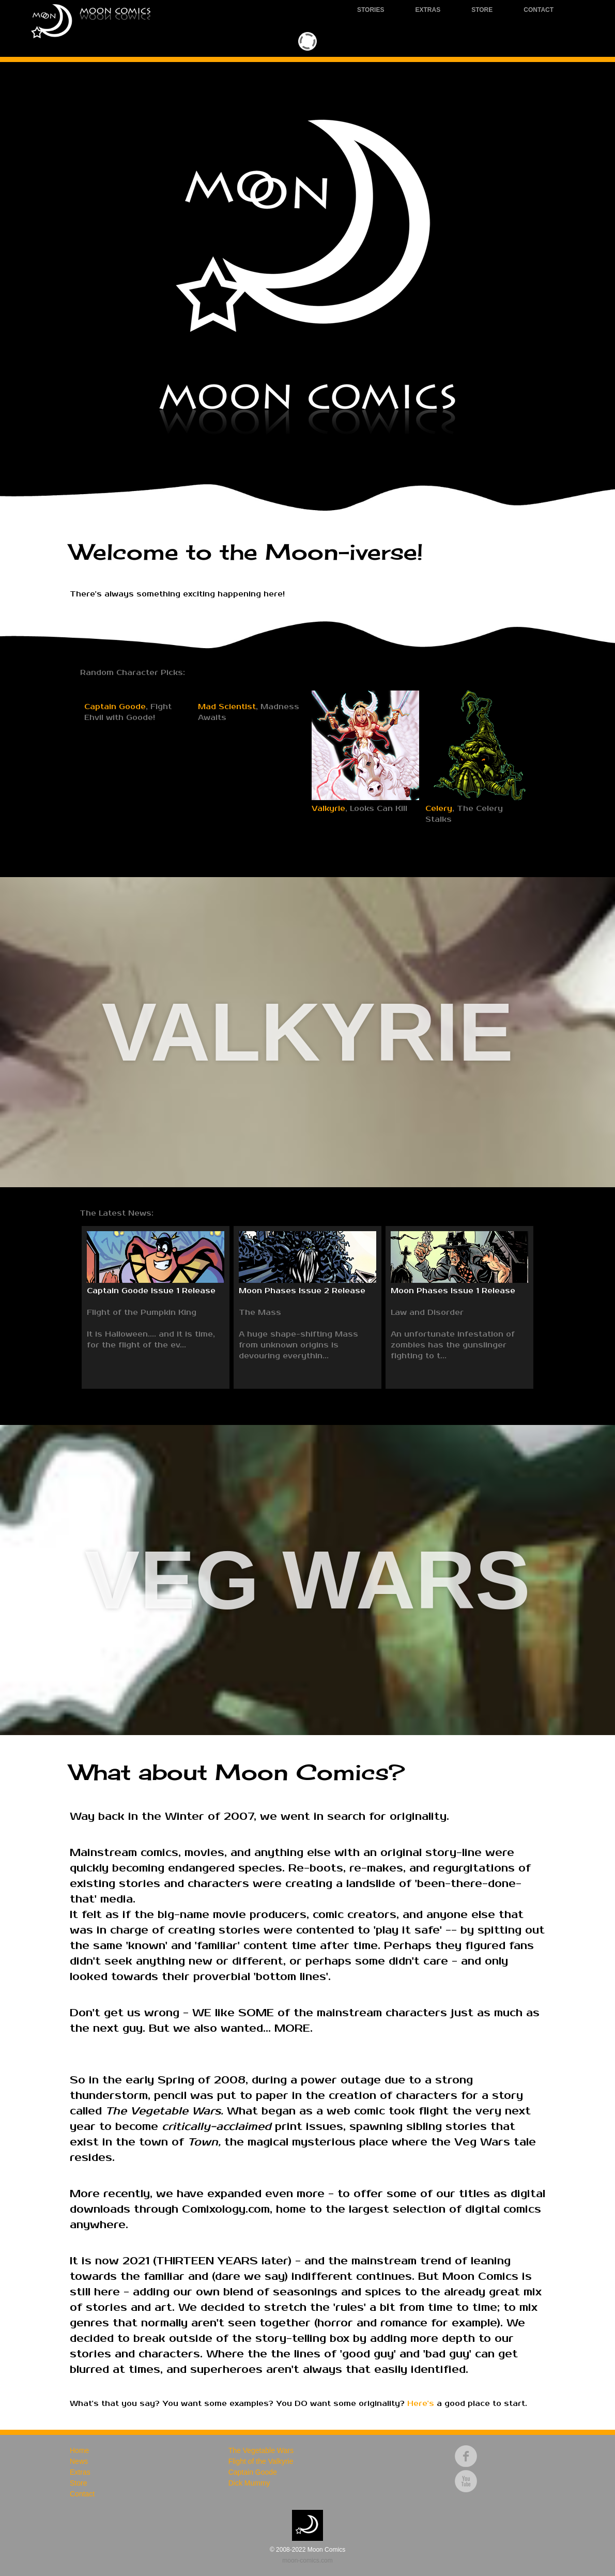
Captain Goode (115, 808)
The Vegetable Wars (261, 2450)
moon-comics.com (307, 2560)
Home (79, 2450)
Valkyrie (328, 808)
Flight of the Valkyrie (261, 2461)
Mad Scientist (227, 808)
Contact (539, 9)
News (79, 2461)
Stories (370, 9)
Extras (427, 9)
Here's (420, 2403)
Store (482, 9)
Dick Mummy (249, 2483)
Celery (438, 808)
